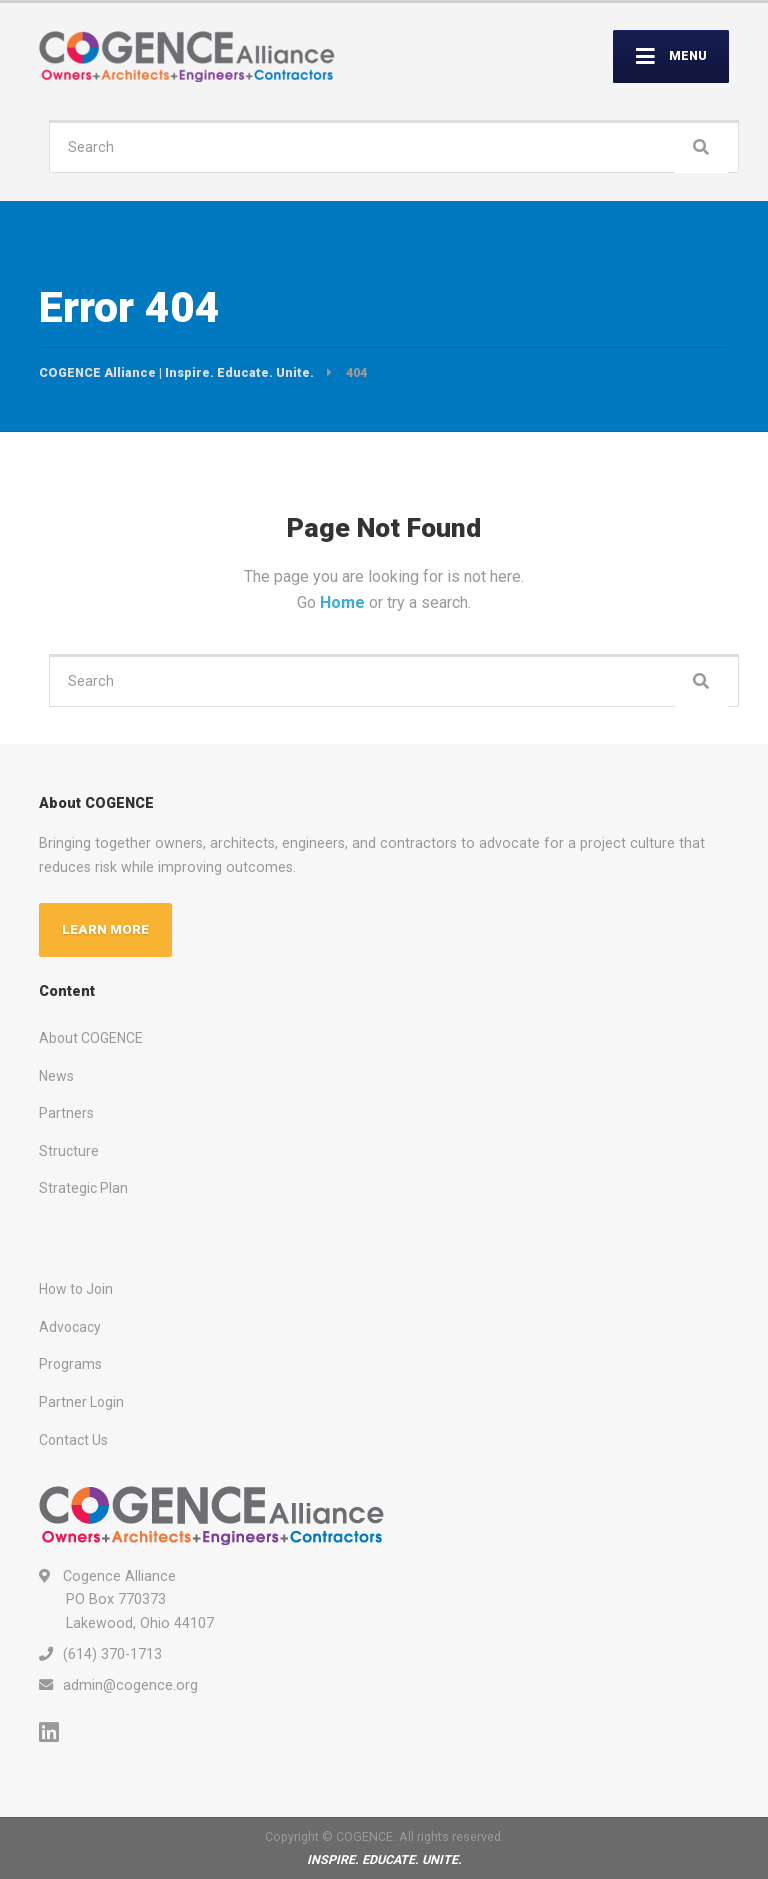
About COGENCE (91, 1038)
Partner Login (81, 1402)
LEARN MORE (105, 929)
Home (344, 602)
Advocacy (70, 1327)
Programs (70, 1364)
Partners (66, 1113)
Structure (69, 1151)
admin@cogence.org (130, 1685)
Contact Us (73, 1440)
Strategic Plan (83, 1188)
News (56, 1076)
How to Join (76, 1289)
